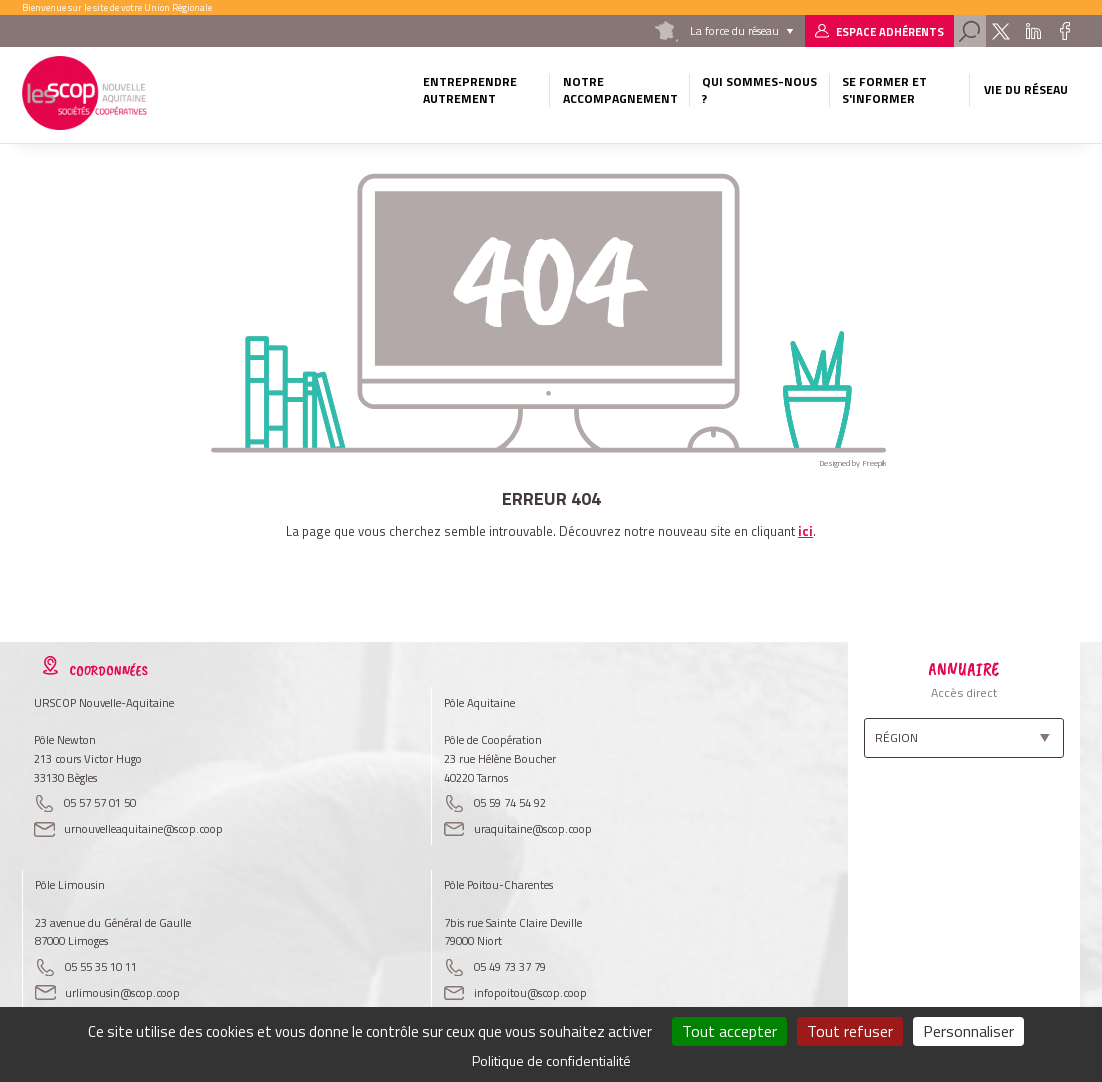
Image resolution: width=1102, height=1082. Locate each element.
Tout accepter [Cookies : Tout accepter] (729, 1031)
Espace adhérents (890, 31)
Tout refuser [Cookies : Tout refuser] (850, 1031)
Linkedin (1033, 31)
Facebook (1065, 31)
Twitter (1000, 31)
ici (805, 531)
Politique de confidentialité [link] (551, 1060)
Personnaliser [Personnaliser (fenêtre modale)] (968, 1031)
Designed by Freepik (853, 463)
